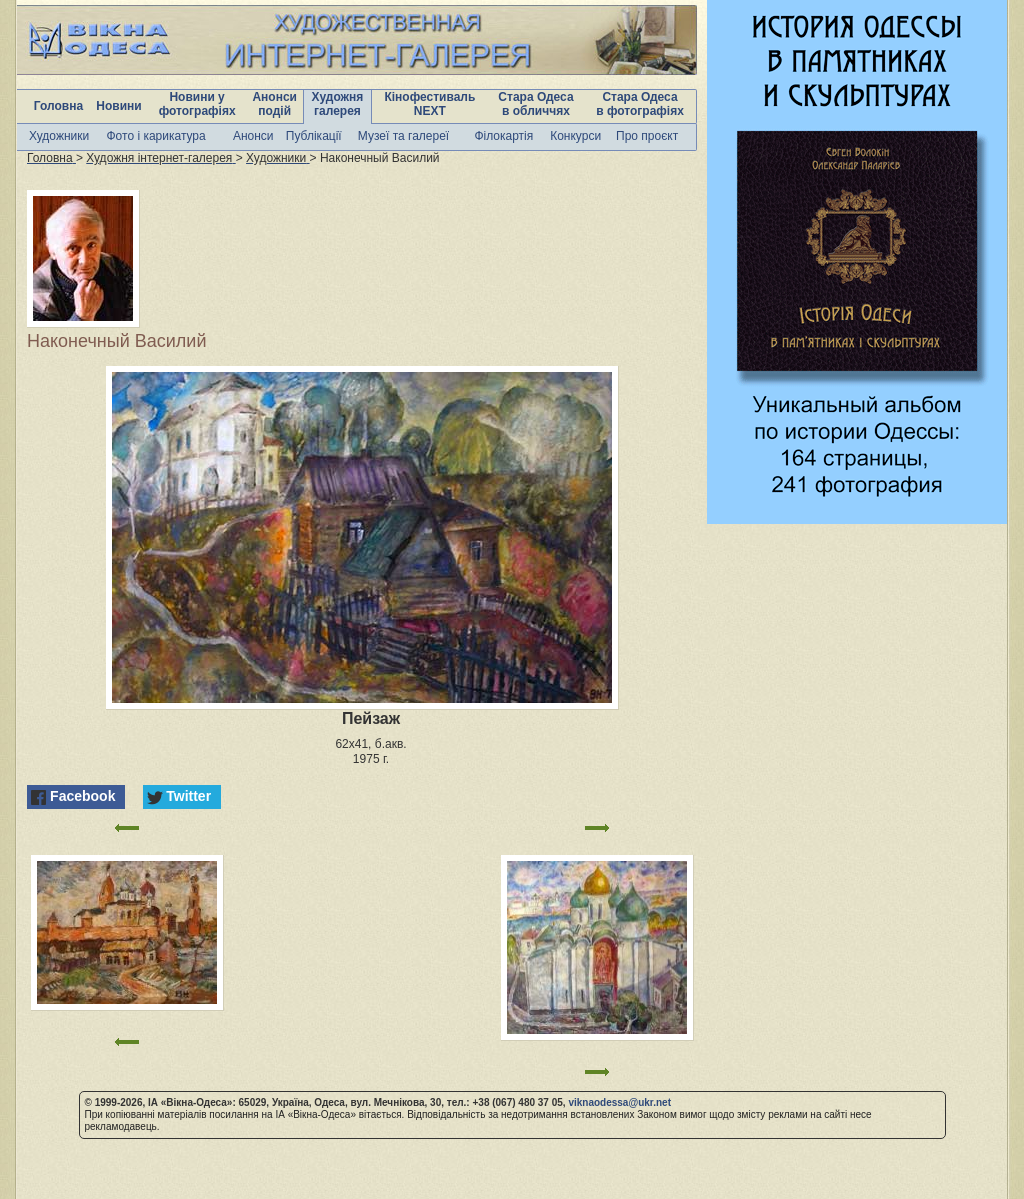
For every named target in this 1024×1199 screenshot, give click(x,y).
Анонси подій (274, 104)
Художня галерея (338, 104)
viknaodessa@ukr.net (619, 1102)
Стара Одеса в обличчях (535, 104)
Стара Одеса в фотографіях (640, 104)
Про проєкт (647, 136)
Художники (59, 136)
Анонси (253, 136)
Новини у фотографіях (197, 104)
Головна (58, 106)
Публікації (314, 136)
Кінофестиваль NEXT (429, 104)
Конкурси (575, 136)
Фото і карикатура (155, 136)
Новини (118, 106)
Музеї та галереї (403, 136)
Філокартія (503, 136)
